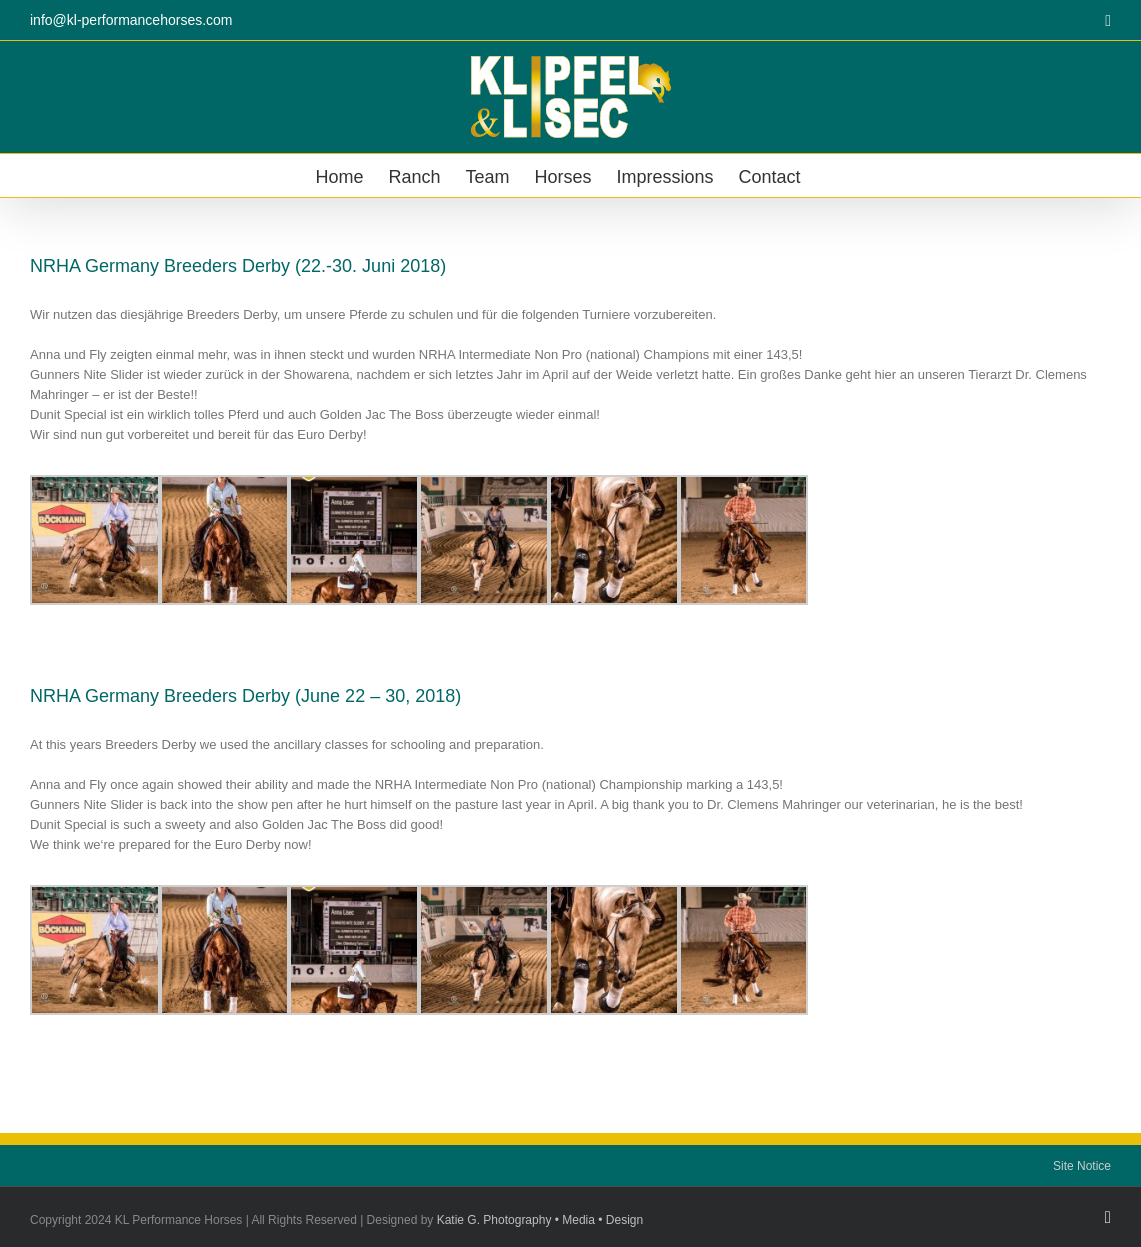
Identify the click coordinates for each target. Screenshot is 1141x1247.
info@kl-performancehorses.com (131, 20)
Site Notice (1082, 1166)
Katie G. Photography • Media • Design (540, 1220)
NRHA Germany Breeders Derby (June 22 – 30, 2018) (245, 696)
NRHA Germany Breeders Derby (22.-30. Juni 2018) (238, 266)
